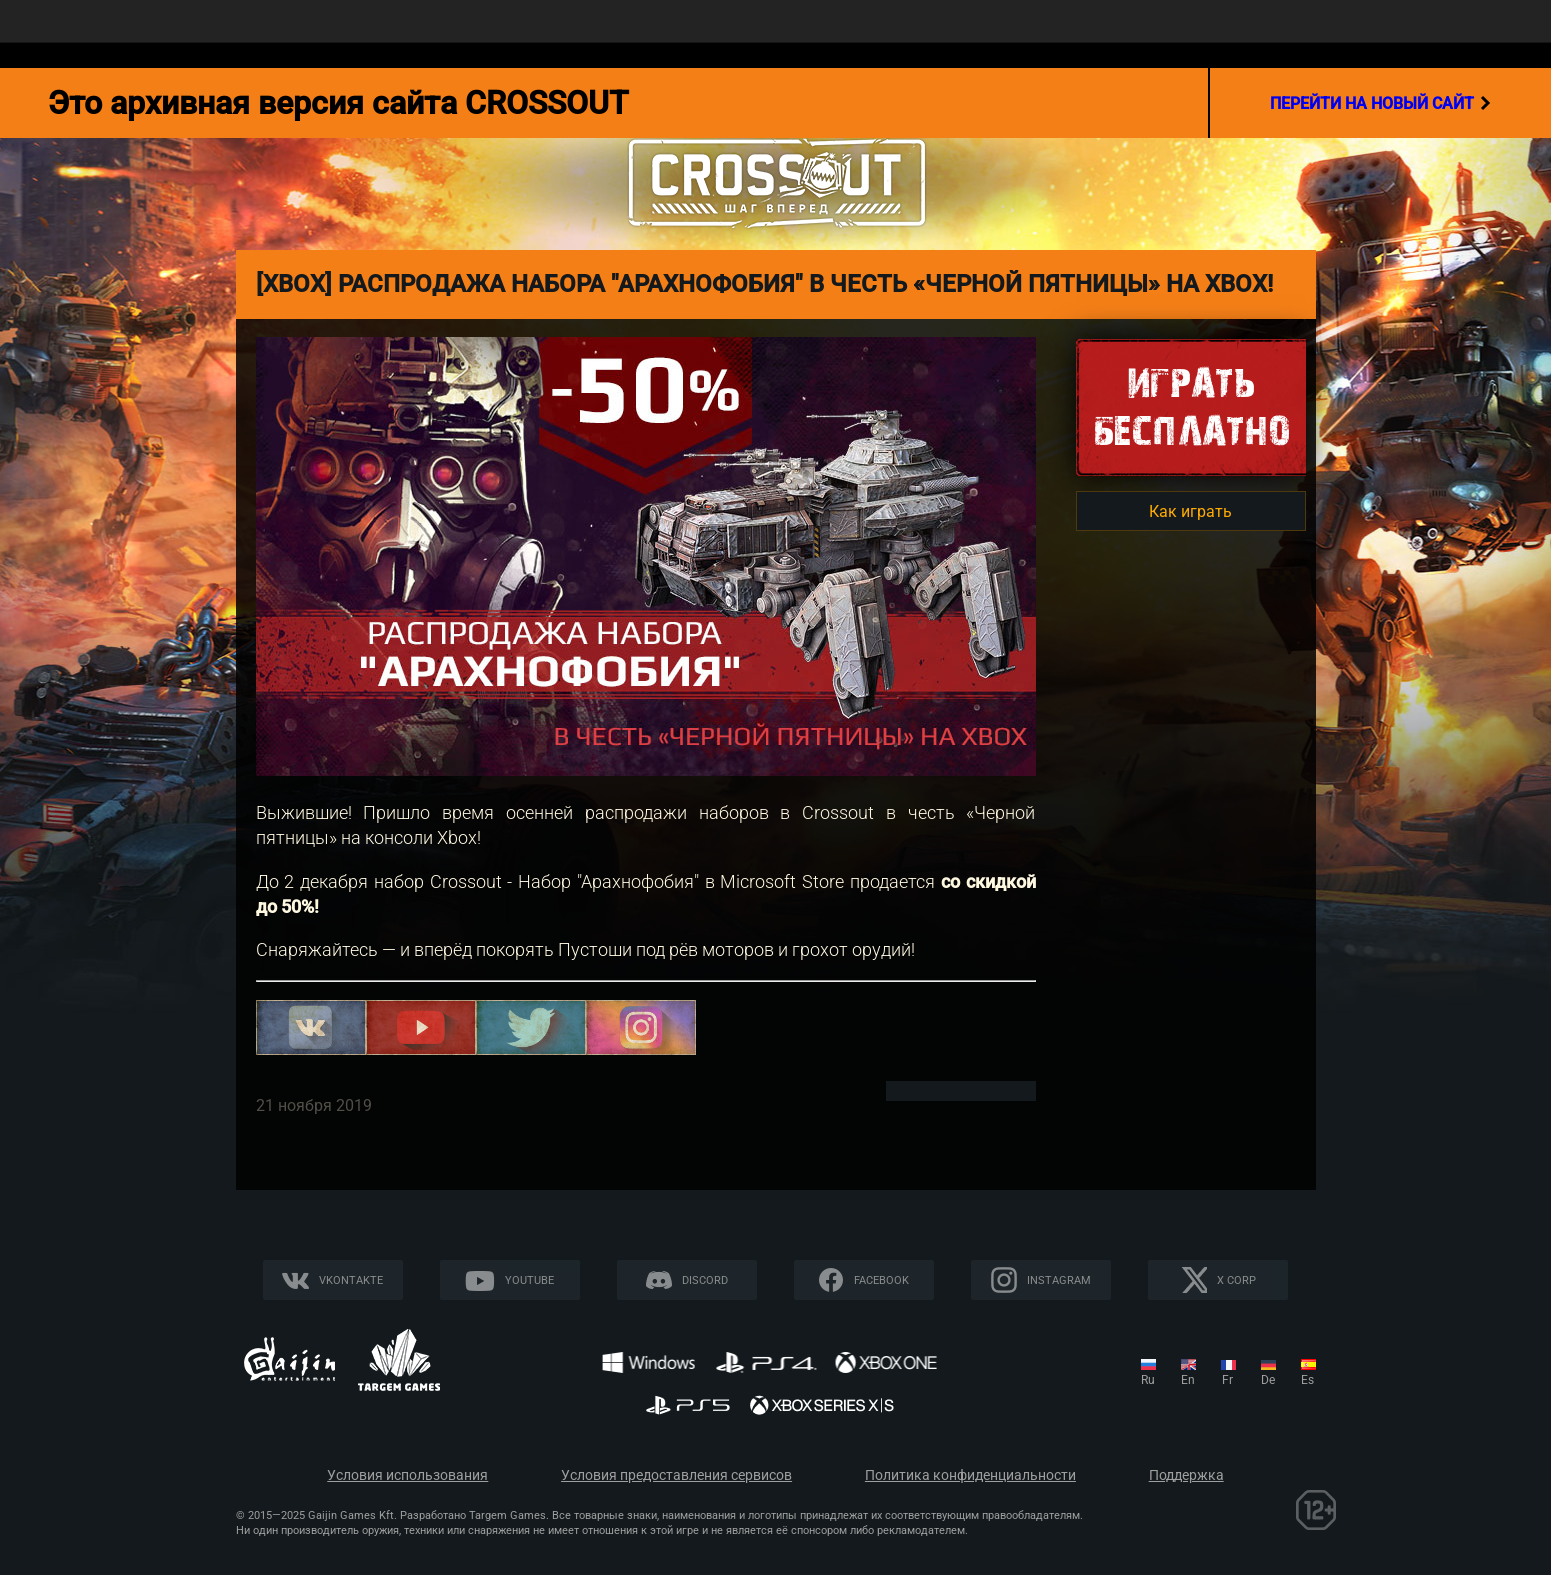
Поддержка (1186, 1475)
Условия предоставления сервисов (676, 1475)
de (1268, 1380)
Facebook (881, 1280)
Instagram (1059, 1280)
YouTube (529, 1280)
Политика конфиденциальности (970, 1475)
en (1188, 1380)
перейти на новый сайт (1380, 103)
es (1307, 1380)
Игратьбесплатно (1191, 406)
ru (1148, 1380)
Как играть (1190, 511)
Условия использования (407, 1475)
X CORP (1236, 1280)
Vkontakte (351, 1280)
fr (1227, 1380)
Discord (705, 1280)
